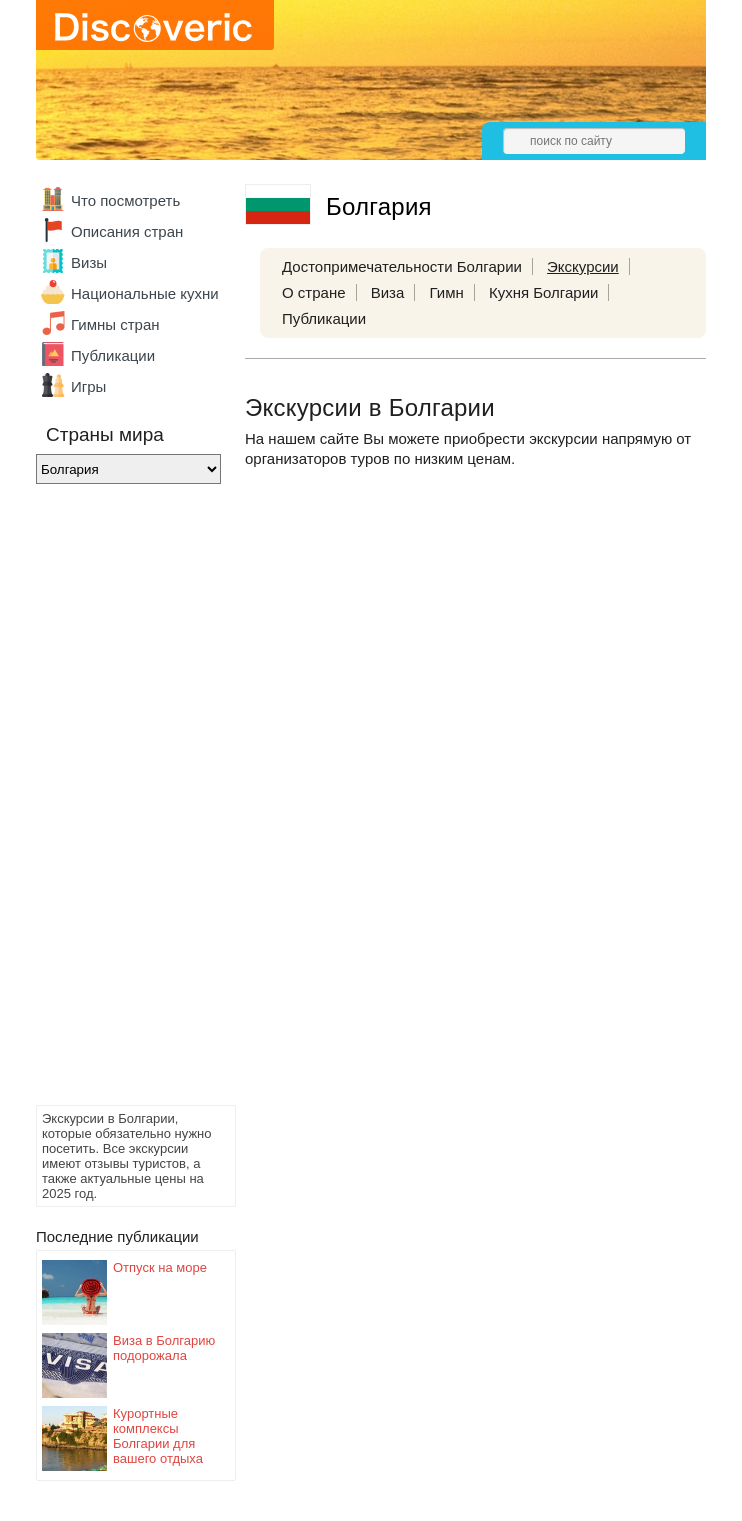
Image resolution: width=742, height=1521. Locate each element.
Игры (88, 386)
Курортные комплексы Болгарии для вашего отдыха (158, 1436)
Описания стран (127, 231)
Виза (388, 292)
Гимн (446, 292)
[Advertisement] (116, 800)
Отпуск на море (160, 1267)
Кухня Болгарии (544, 292)
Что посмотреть (125, 200)
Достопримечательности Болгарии (402, 266)
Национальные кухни (145, 293)
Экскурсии (583, 266)
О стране (314, 292)
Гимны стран (115, 324)
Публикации (113, 355)
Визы (89, 262)
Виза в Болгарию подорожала (164, 1348)
